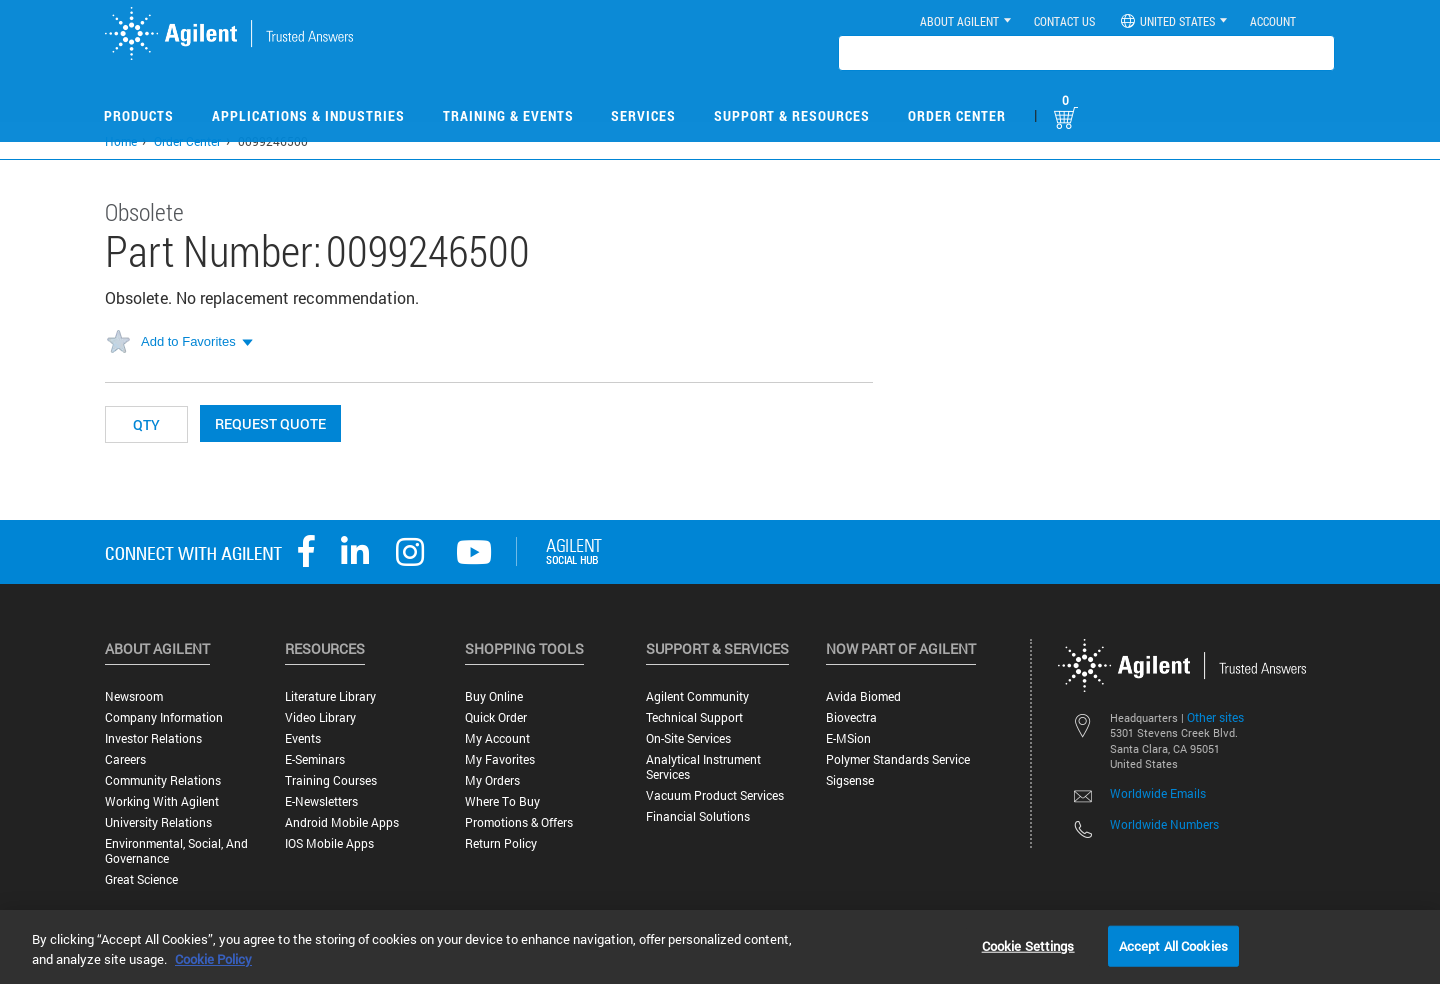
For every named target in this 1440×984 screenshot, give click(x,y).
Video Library (320, 717)
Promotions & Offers (519, 822)
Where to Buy (502, 801)
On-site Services (688, 738)
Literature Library (330, 696)
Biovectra (851, 717)
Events (303, 738)
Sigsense (850, 780)
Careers (125, 759)
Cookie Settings (1028, 945)
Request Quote (270, 423)
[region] (720, 947)
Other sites (1215, 717)
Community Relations (163, 780)
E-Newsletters (321, 801)
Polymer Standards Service (898, 759)
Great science (141, 879)
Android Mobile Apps (342, 822)
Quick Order (496, 717)
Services (643, 115)
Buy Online (494, 696)
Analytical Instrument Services (703, 767)
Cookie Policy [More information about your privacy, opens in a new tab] (213, 959)
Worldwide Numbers (1164, 824)
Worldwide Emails (1158, 793)
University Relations (158, 822)
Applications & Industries (308, 115)
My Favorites (500, 759)
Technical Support (694, 717)
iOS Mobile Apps (329, 843)
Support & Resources (792, 115)
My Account (497, 738)
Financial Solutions (698, 816)
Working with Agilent (162, 801)
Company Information (164, 717)
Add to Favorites (188, 341)
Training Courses (331, 780)
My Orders (492, 780)
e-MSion (848, 738)
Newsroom (134, 696)
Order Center (957, 115)
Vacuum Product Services (715, 795)
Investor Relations (153, 738)
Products (139, 115)
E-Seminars (315, 759)
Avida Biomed (863, 696)
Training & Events (508, 115)
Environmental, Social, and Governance (176, 851)
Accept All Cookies (1173, 945)
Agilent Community (697, 696)
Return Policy (501, 843)
